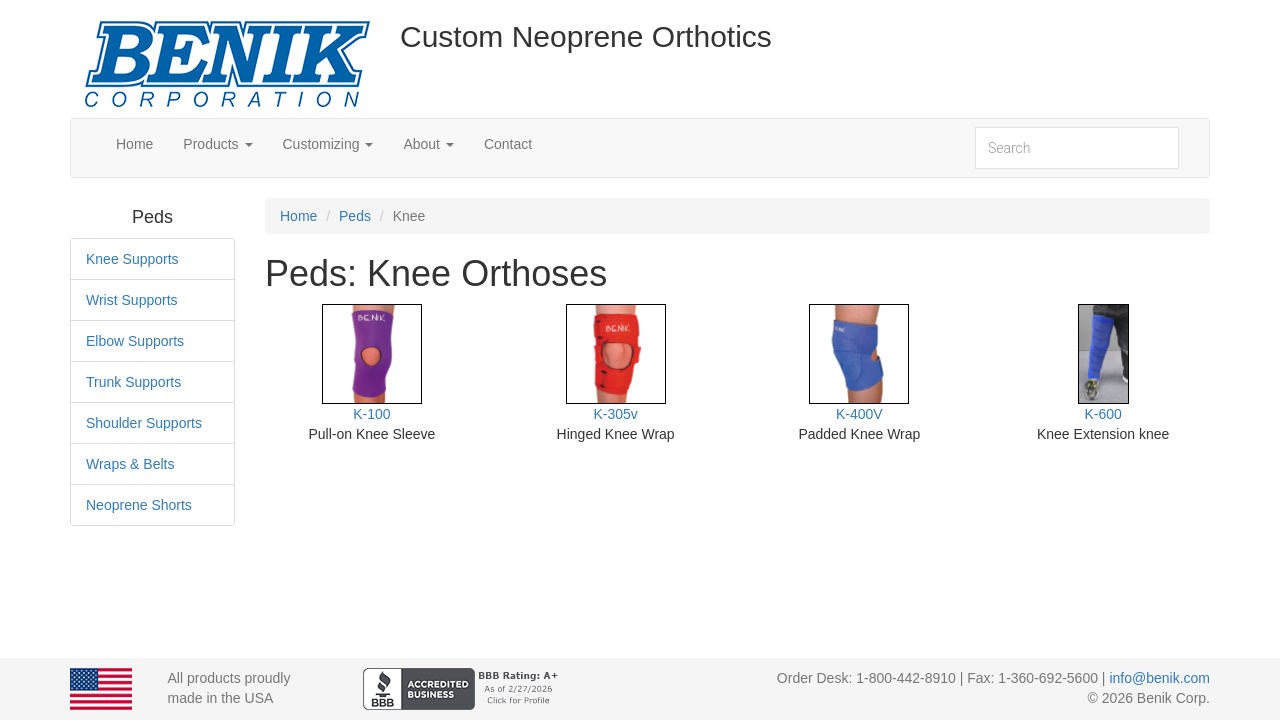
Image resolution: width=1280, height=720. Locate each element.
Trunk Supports (133, 382)
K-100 (371, 414)
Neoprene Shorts (139, 505)
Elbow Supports (135, 341)
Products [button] (217, 144)
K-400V (859, 414)
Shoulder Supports (144, 423)
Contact (508, 144)
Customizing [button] (328, 144)
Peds (355, 216)
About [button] (428, 144)
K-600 (1102, 414)
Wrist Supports (132, 300)
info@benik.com (1159, 678)
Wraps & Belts (130, 464)
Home (134, 144)
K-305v (615, 414)
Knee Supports (132, 259)
